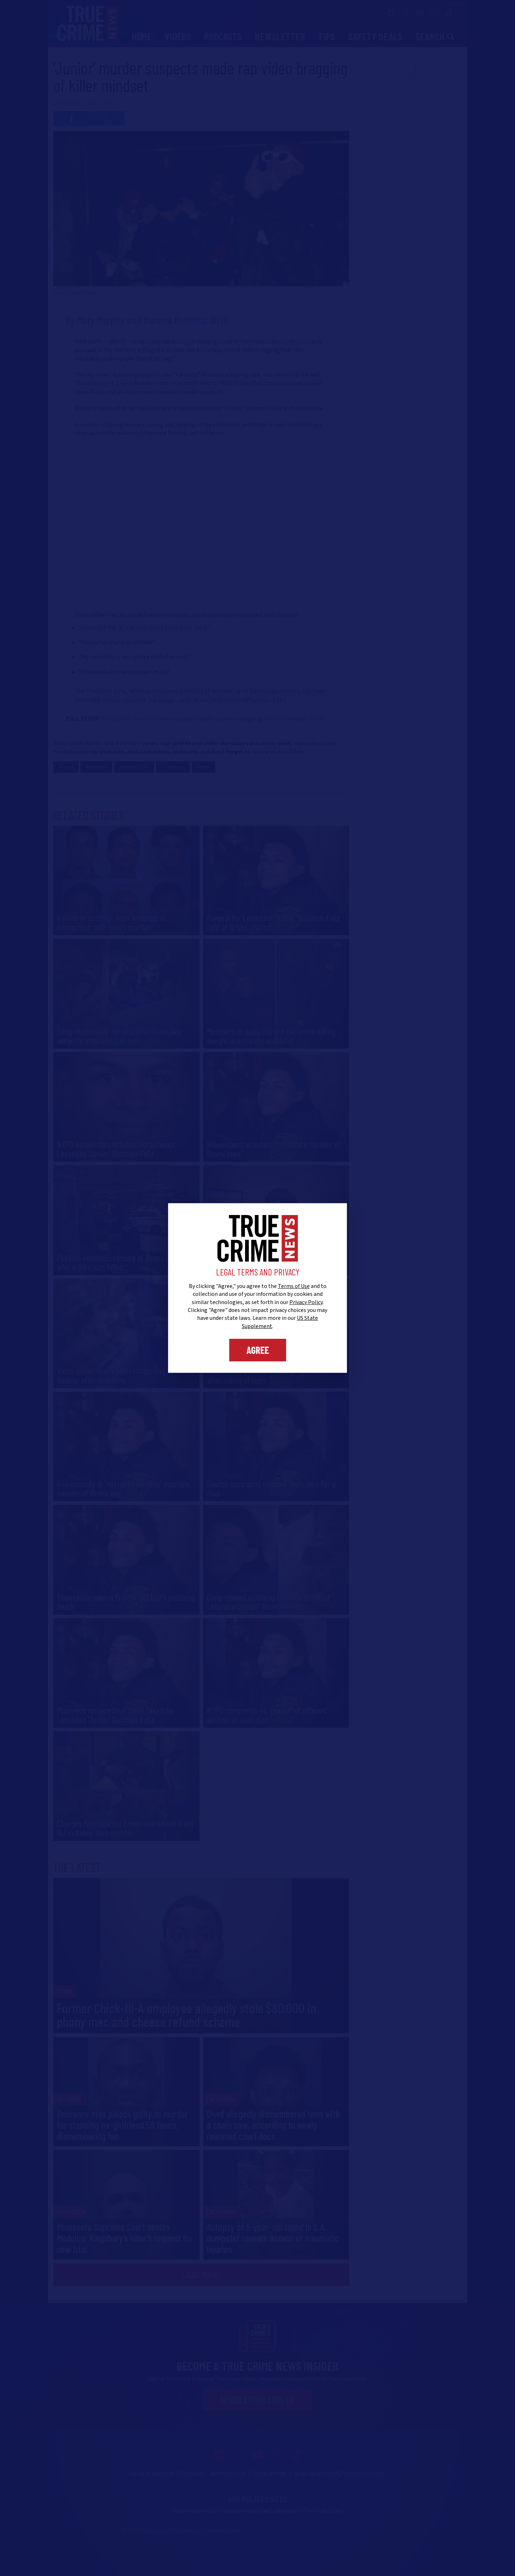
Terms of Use (294, 1286)
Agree (257, 1350)
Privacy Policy (306, 1302)
